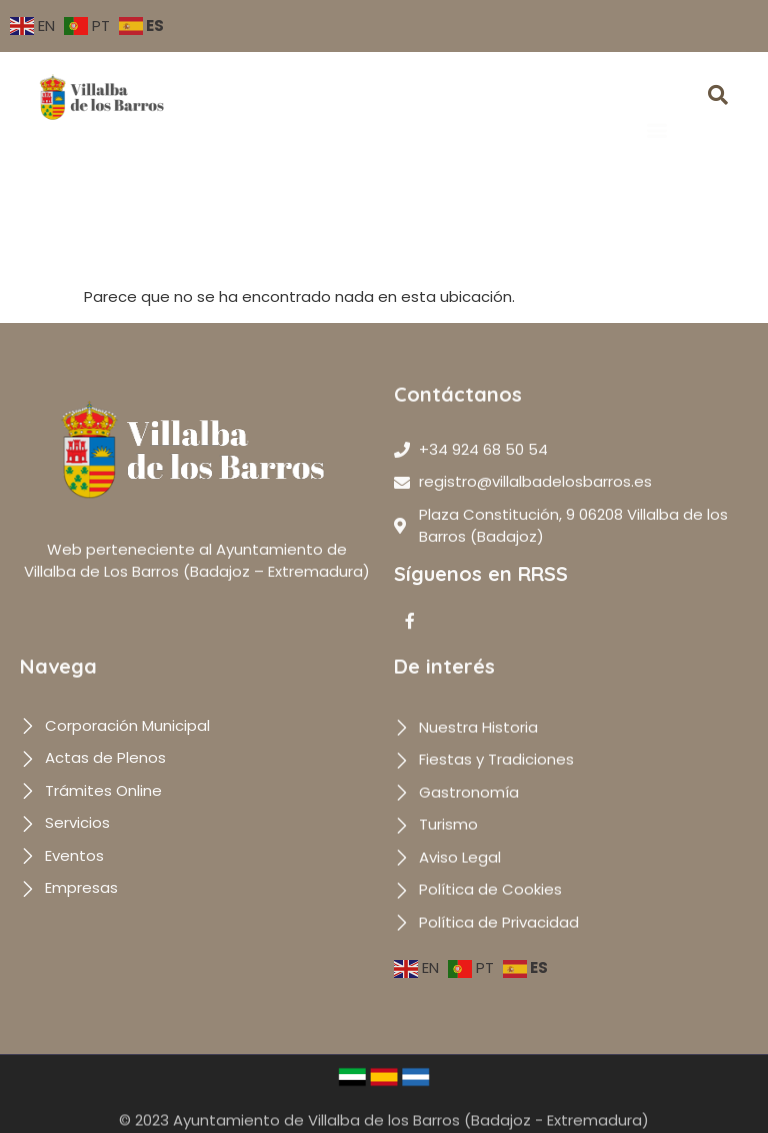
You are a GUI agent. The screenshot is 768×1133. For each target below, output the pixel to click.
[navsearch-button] (718, 97)
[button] (656, 101)
